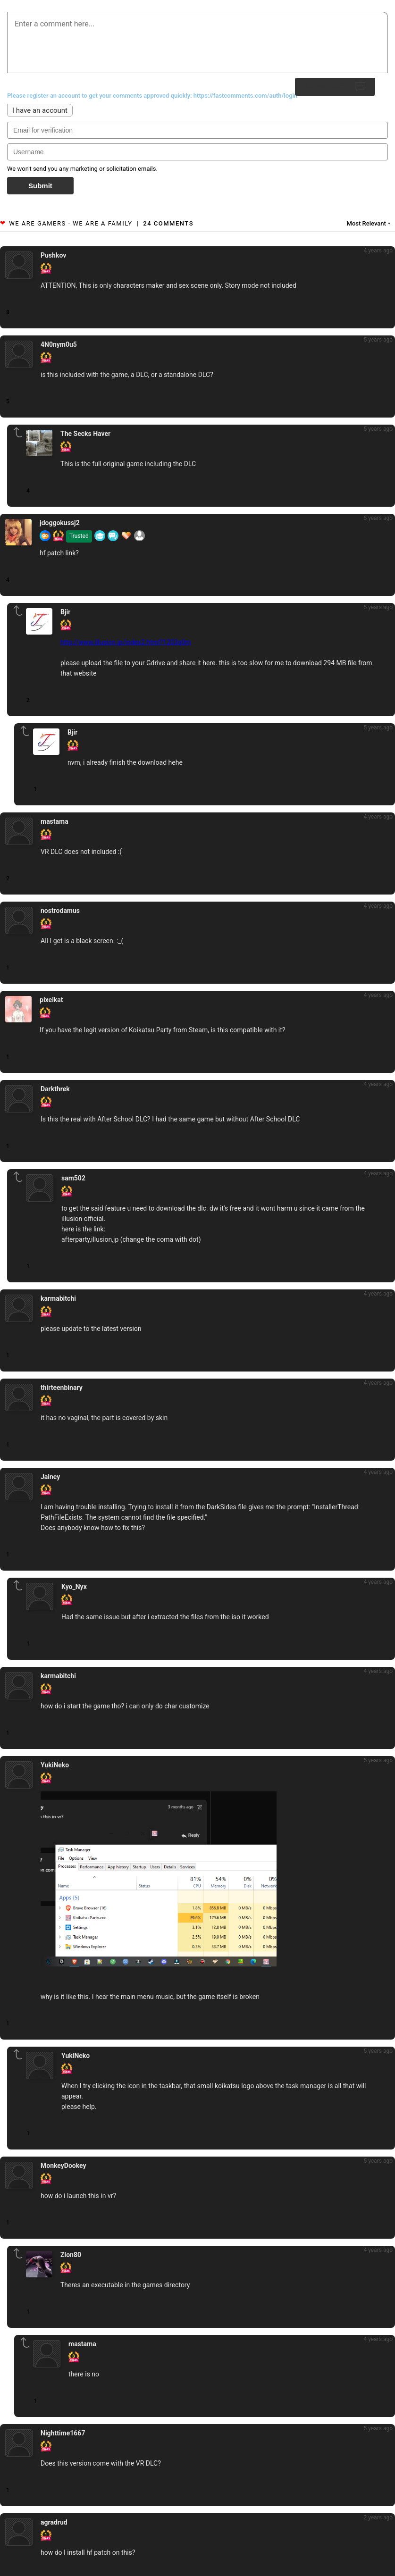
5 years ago (378, 339)
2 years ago (378, 2517)
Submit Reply (335, 86)
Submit (40, 186)
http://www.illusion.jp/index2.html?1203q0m (125, 642)
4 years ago (378, 250)
